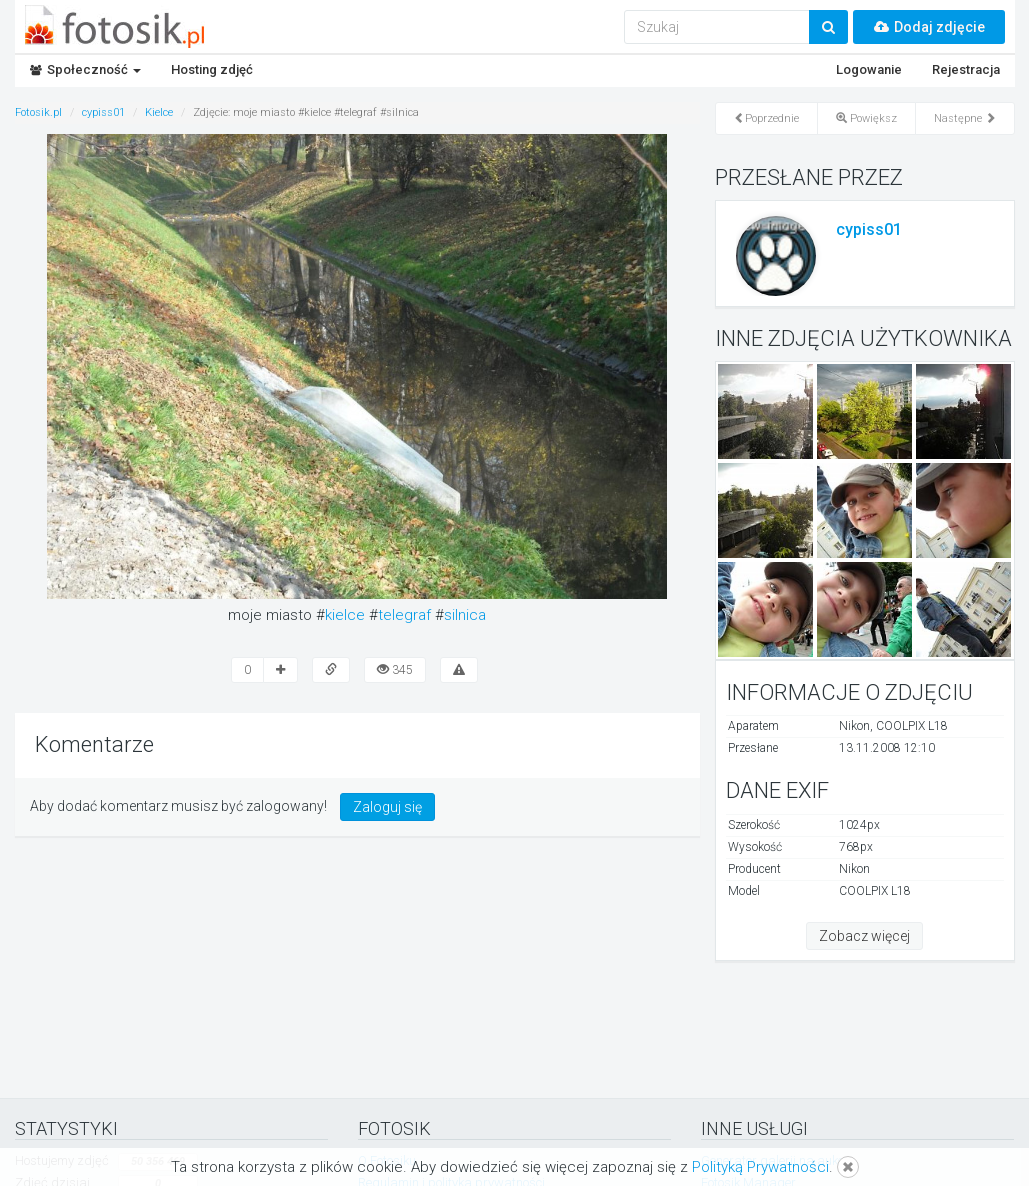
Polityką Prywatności (760, 1167)
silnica (465, 615)
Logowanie (869, 69)
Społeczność (85, 69)
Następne (965, 118)
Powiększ (866, 118)
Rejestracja (966, 69)
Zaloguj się (387, 807)
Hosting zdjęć (212, 69)
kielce (345, 615)
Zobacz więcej (864, 936)
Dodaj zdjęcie (929, 27)
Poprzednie (766, 118)
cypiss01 (869, 229)
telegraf (404, 615)
